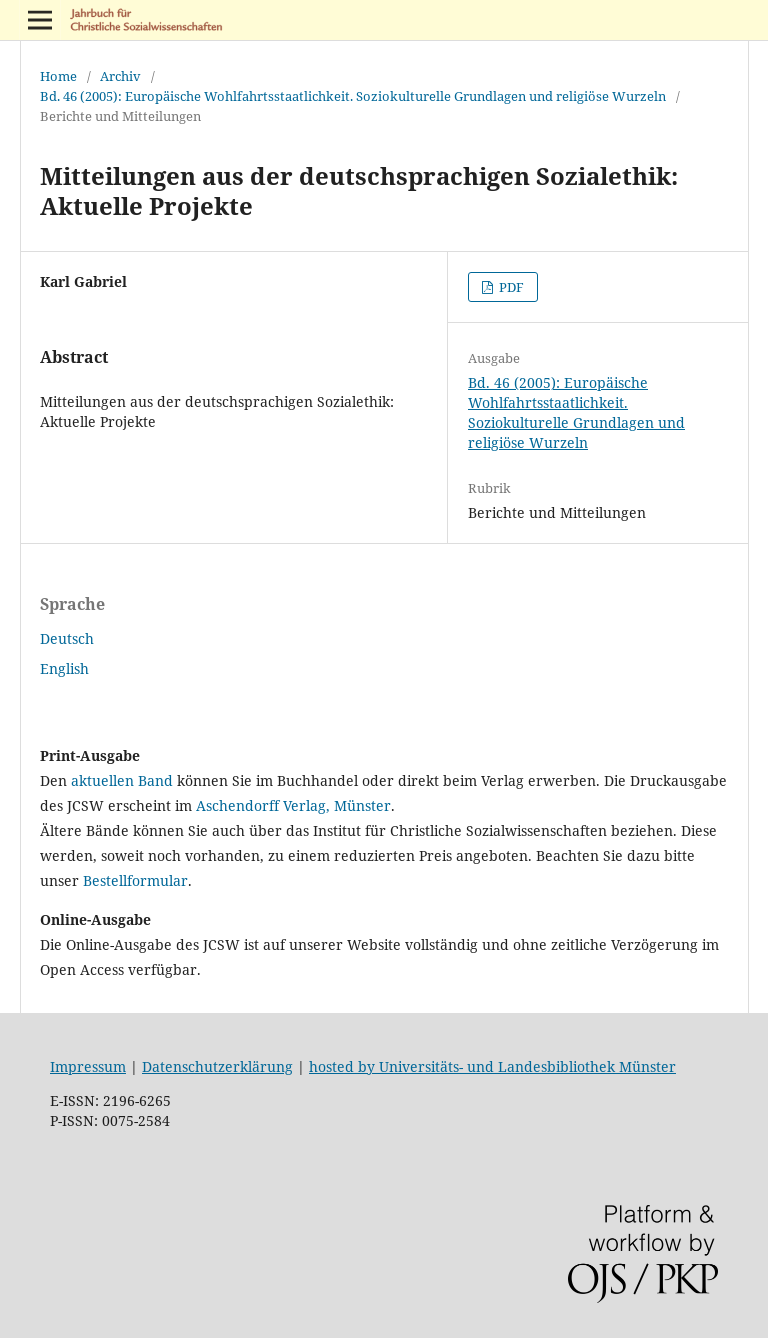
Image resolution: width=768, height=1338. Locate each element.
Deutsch (67, 638)
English (64, 668)
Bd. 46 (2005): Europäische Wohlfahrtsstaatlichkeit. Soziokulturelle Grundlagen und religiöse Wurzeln (353, 96)
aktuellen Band (122, 780)
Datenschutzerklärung (217, 1066)
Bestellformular (135, 880)
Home (58, 76)
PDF (510, 287)
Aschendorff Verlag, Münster (293, 805)
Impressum (88, 1066)
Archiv (120, 76)
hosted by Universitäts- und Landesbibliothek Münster (492, 1066)
